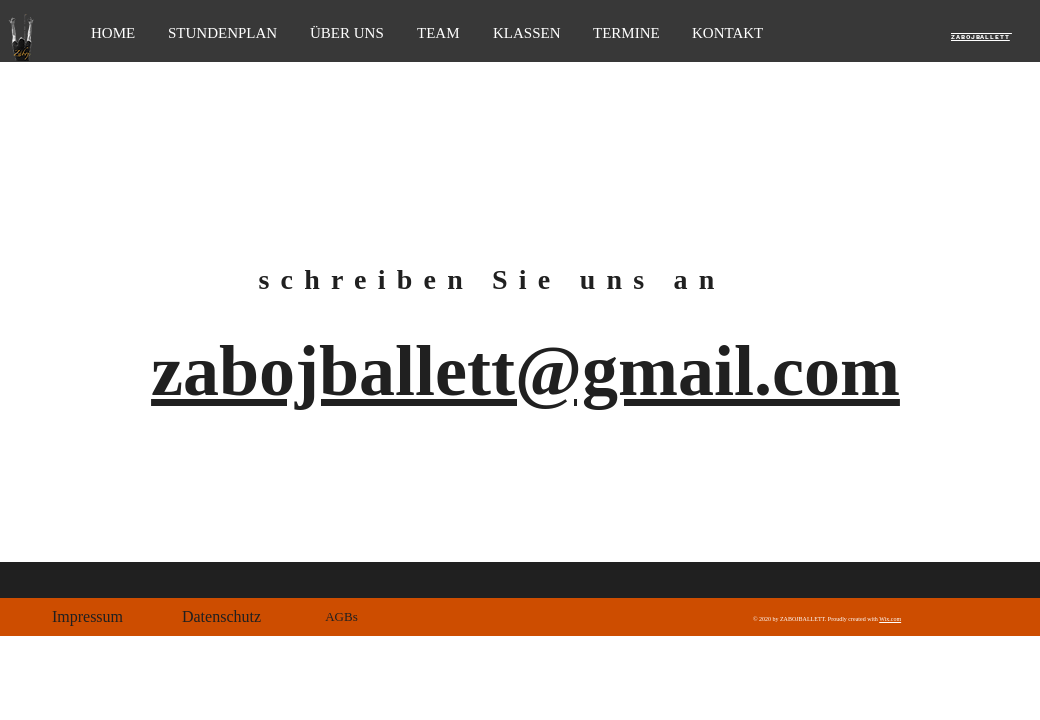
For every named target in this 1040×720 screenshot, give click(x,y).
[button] (87, 617)
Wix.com (890, 619)
